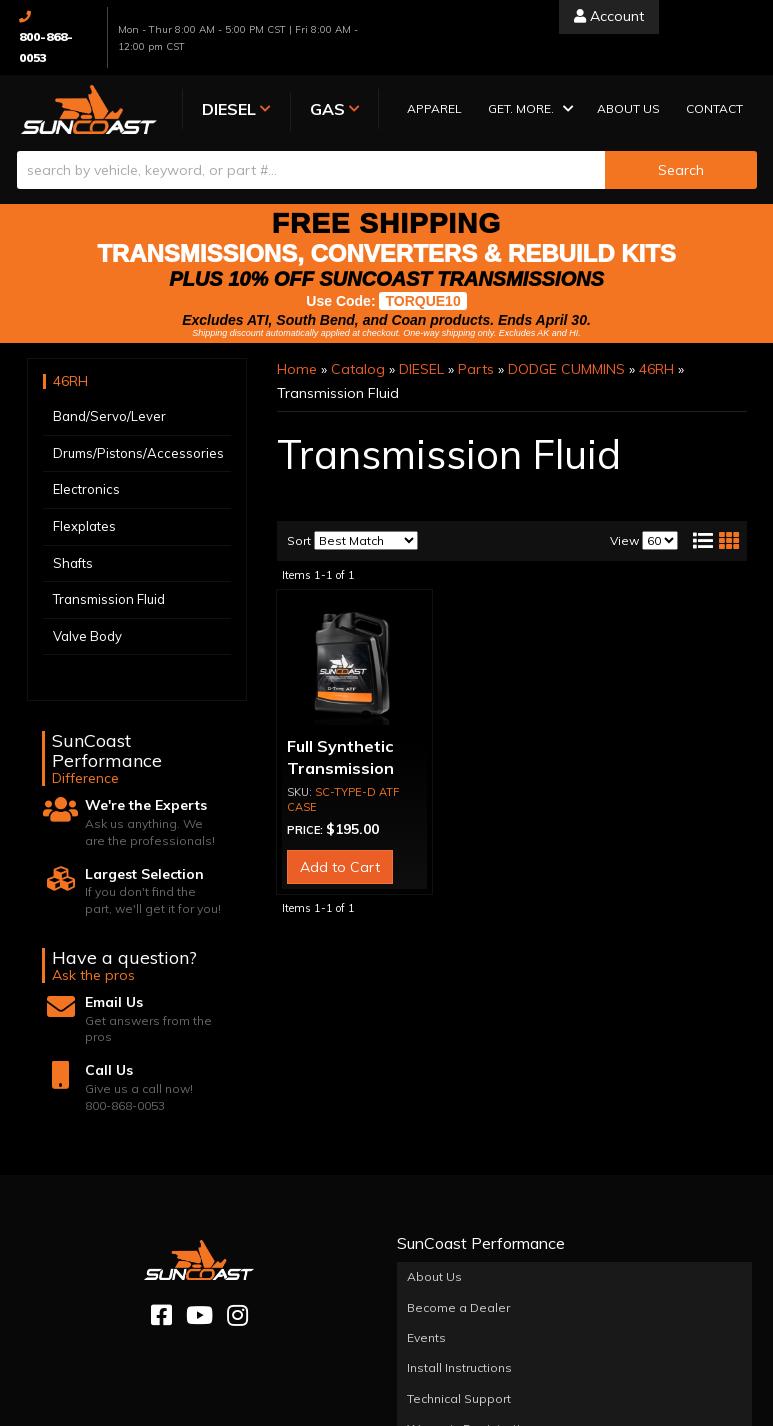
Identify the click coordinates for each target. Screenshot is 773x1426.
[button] (524, 110)
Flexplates (84, 526)
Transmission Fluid (109, 599)
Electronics (86, 490)
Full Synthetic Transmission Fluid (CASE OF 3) (354, 768)
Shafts (73, 563)
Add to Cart (340, 867)
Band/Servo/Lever (109, 416)
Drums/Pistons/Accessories (138, 453)
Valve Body (87, 636)
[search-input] (311, 170)
